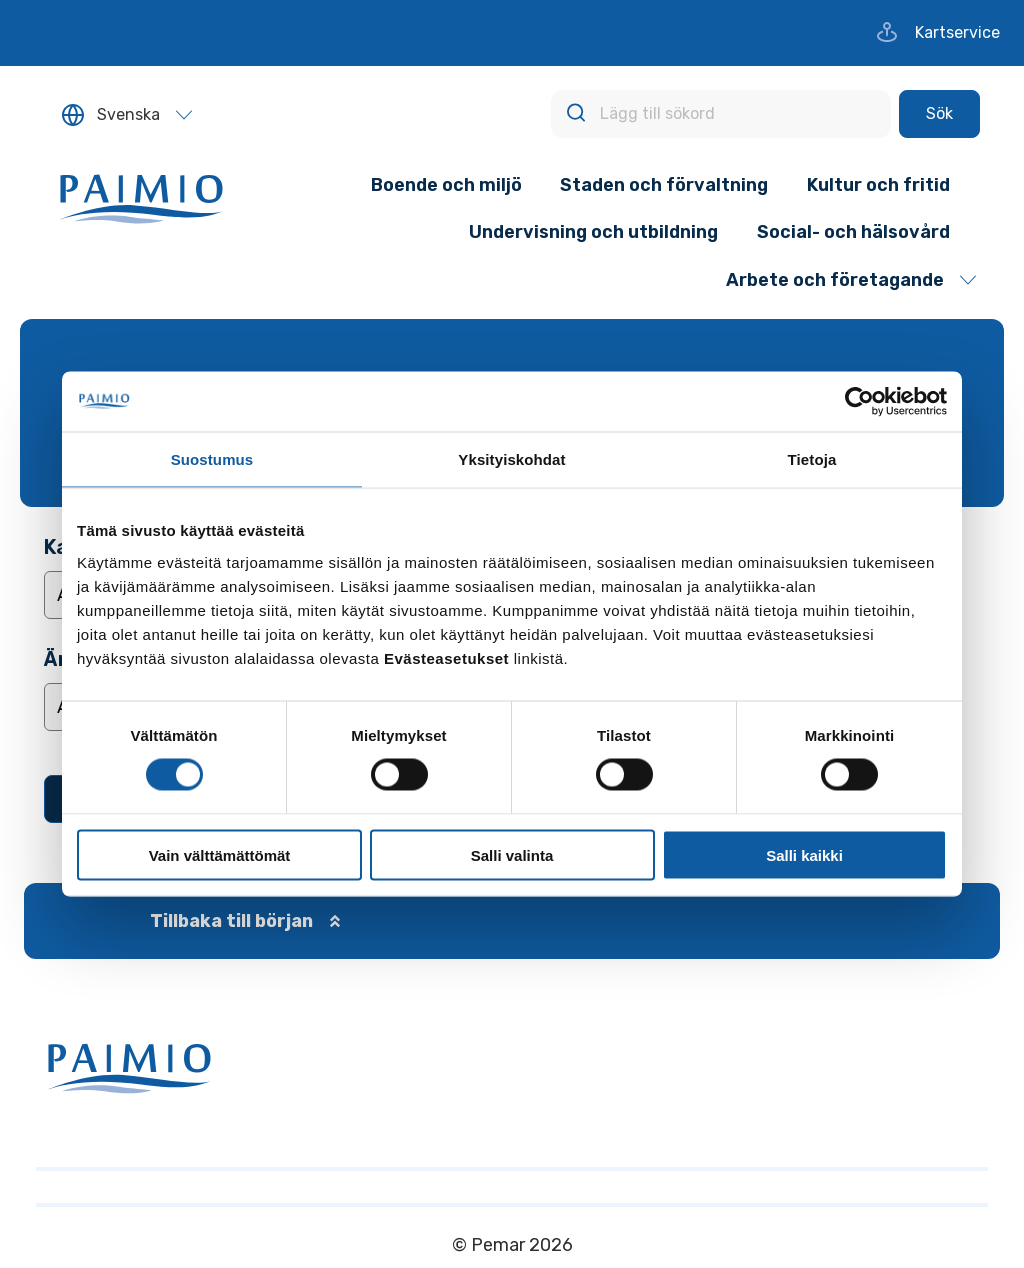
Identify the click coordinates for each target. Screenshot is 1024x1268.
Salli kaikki (804, 854)
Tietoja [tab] (812, 459)
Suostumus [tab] (212, 459)
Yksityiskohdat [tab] (511, 459)
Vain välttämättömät (220, 854)
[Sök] (939, 114)
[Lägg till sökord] (721, 114)
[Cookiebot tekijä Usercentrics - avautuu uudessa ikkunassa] (859, 402)
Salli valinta (512, 854)
